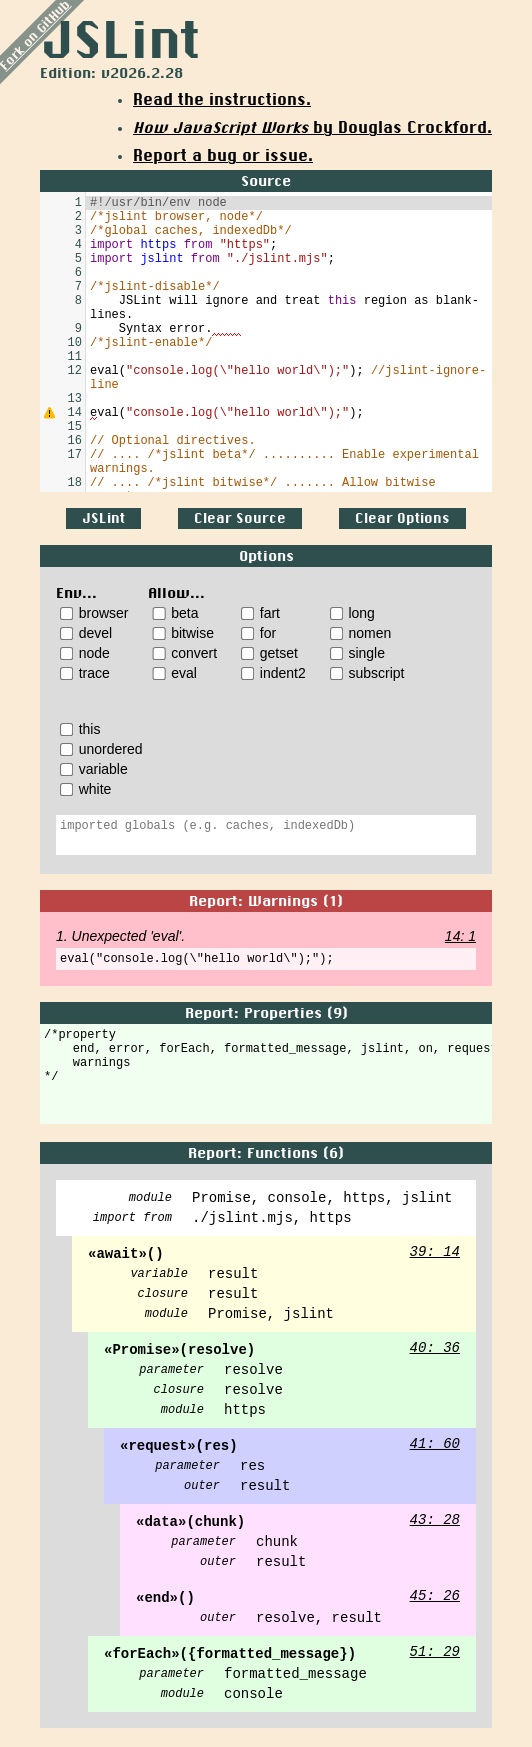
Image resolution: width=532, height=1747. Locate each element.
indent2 (273, 673)
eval (174, 673)
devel (86, 633)
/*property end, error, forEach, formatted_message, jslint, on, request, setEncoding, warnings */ (266, 1077)
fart (260, 613)
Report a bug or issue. (223, 156)
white (85, 789)
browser (94, 613)
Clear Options (402, 518)
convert (184, 653)
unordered (101, 749)
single (357, 653)
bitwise (182, 633)
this (80, 729)
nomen (361, 633)
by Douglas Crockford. (312, 128)
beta (175, 613)
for (258, 633)
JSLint (103, 518)
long (352, 613)
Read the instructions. (222, 100)
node (85, 653)
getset (269, 653)
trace (85, 673)
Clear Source (240, 518)
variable (94, 769)
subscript (367, 673)
